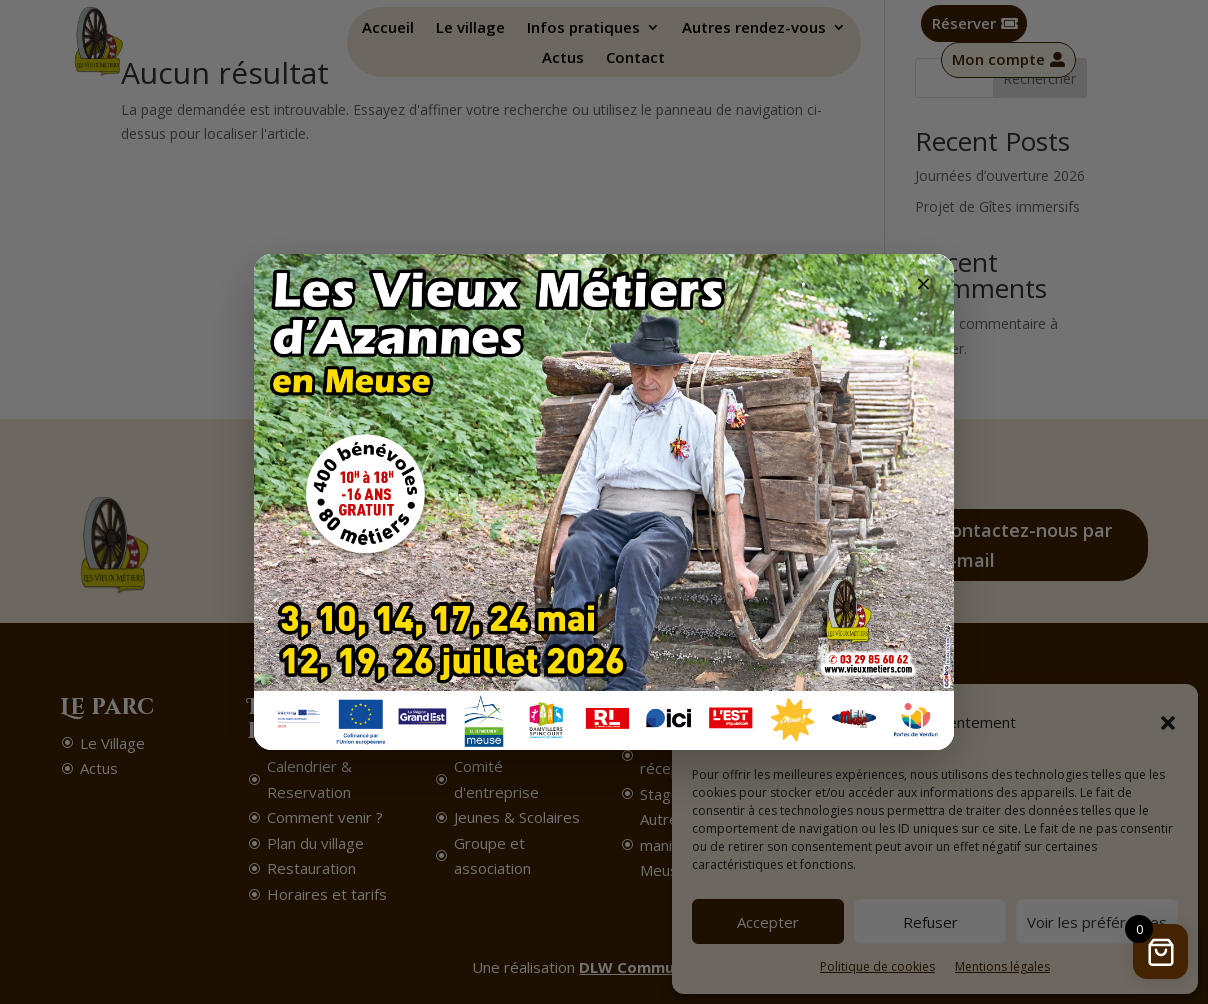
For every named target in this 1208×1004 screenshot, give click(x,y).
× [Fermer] (923, 283)
